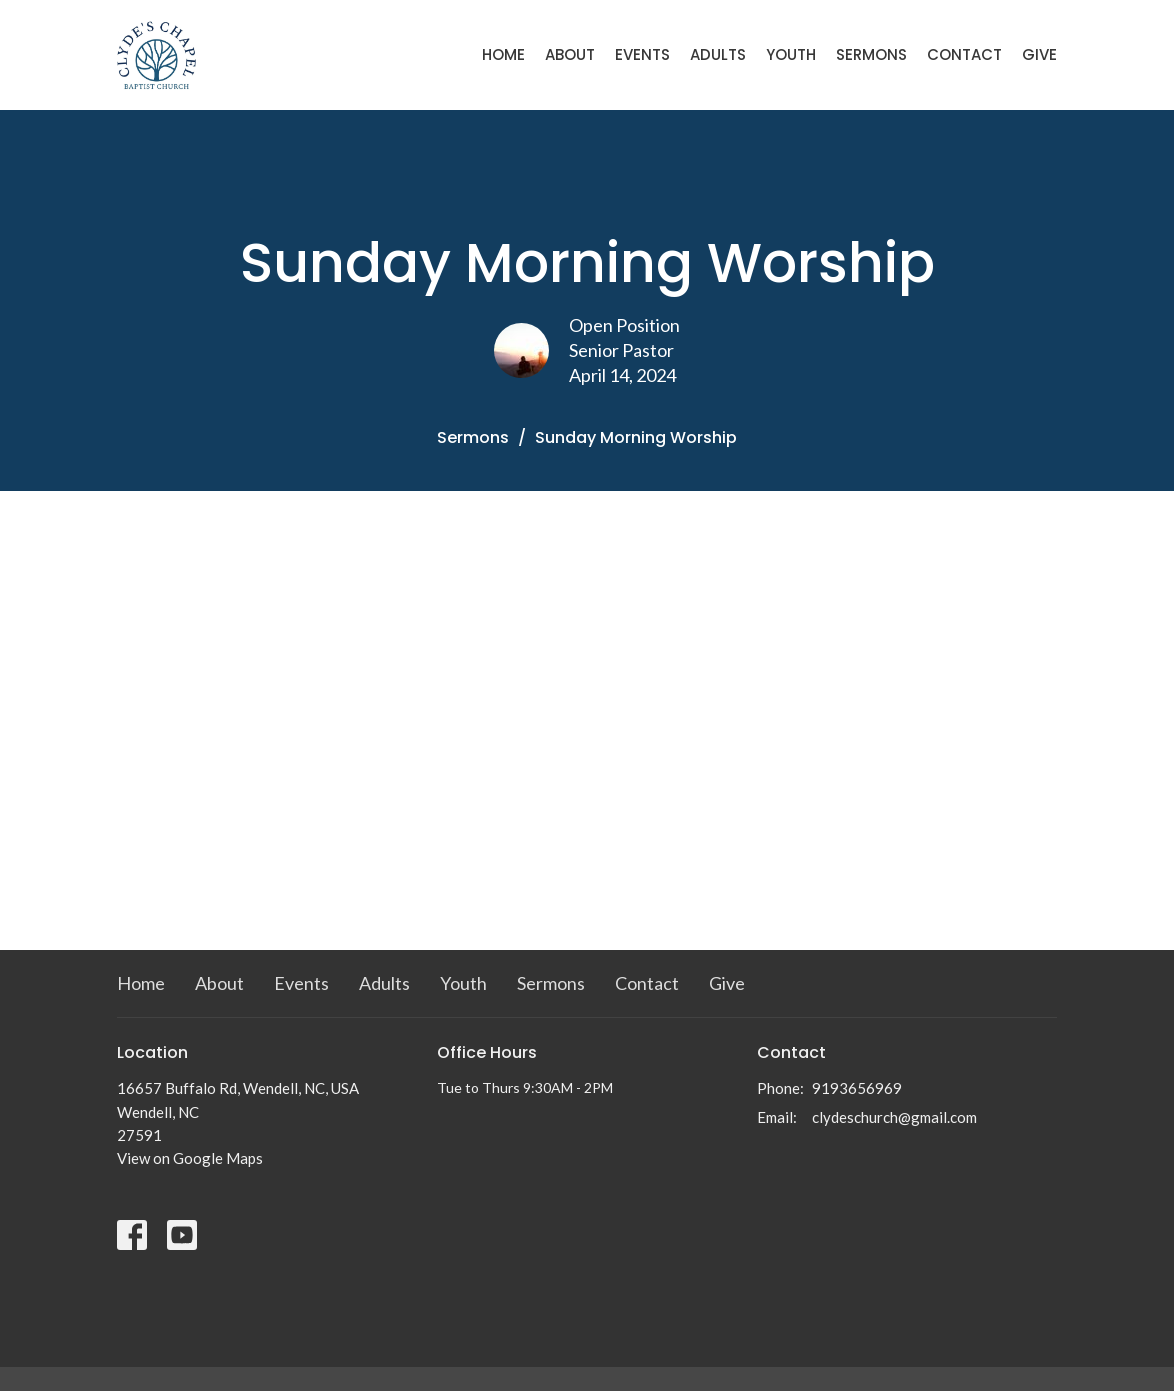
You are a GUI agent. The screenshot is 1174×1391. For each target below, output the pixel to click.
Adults (718, 54)
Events (642, 54)
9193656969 (857, 1088)
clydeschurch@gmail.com (894, 1117)
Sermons (871, 54)
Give (1039, 54)
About (570, 54)
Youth (791, 54)
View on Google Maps (190, 1158)
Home (503, 54)
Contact (964, 54)
